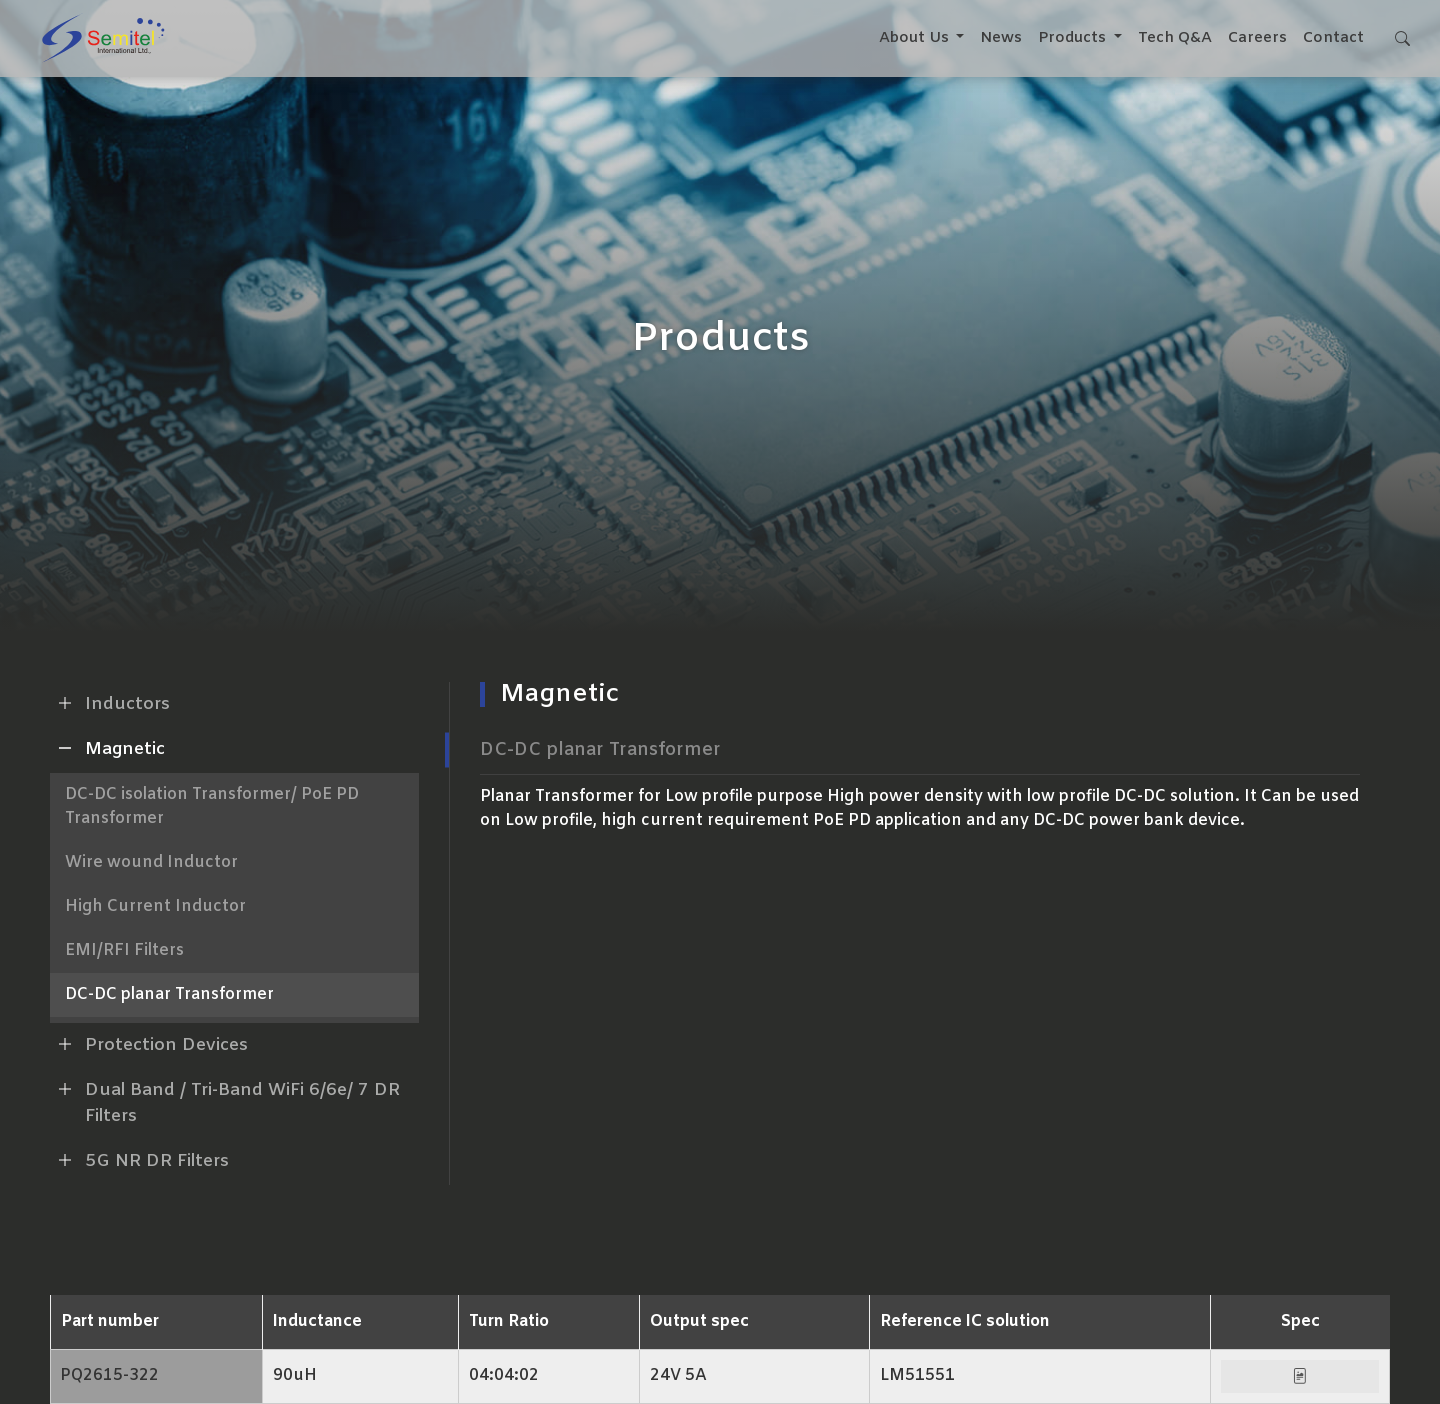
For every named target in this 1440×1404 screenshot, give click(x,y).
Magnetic (107, 748)
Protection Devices (149, 1044)
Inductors (110, 703)
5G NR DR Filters (139, 1160)
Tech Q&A (1173, 38)
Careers (1255, 38)
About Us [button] (913, 38)
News (999, 38)
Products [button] (1072, 38)
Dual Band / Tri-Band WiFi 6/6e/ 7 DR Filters (225, 1101)
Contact (1331, 38)
